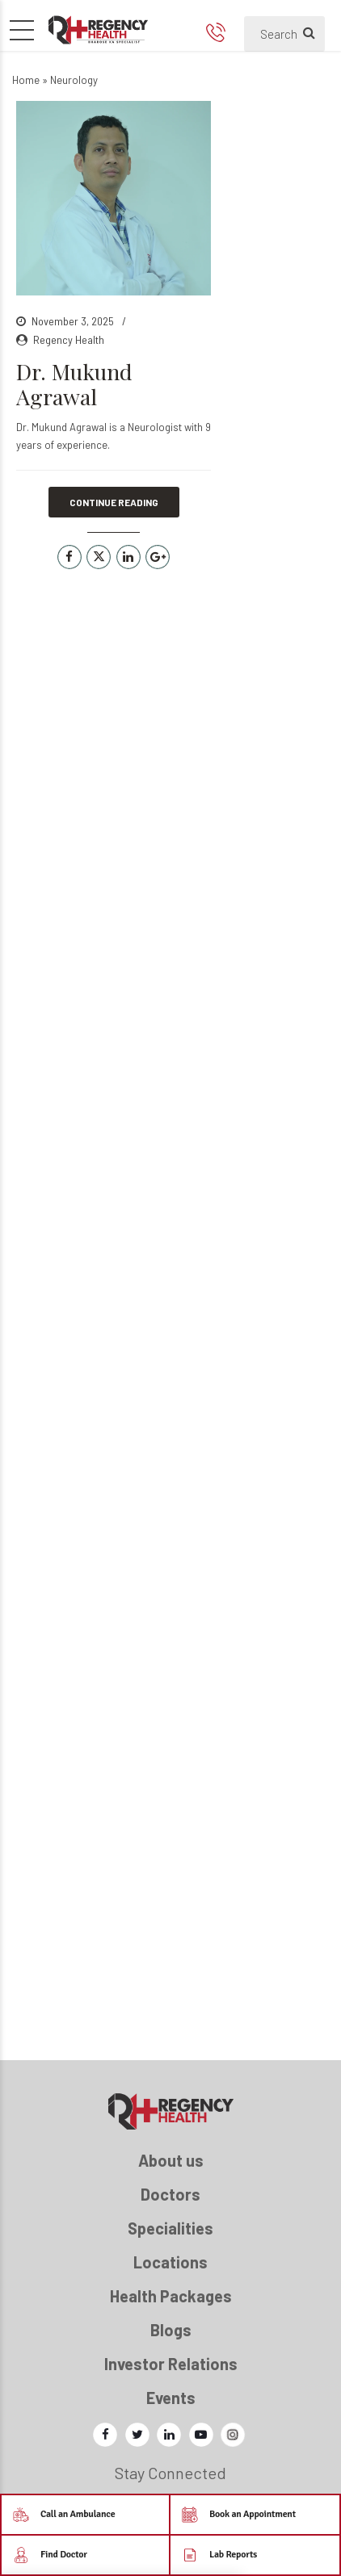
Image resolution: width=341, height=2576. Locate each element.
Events (171, 2397)
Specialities (170, 2228)
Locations (170, 2262)
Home (26, 79)
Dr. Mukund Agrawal (74, 384)
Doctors (170, 2194)
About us (171, 2160)
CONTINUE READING (113, 502)
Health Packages (171, 2296)
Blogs (171, 2329)
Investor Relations (171, 2363)
